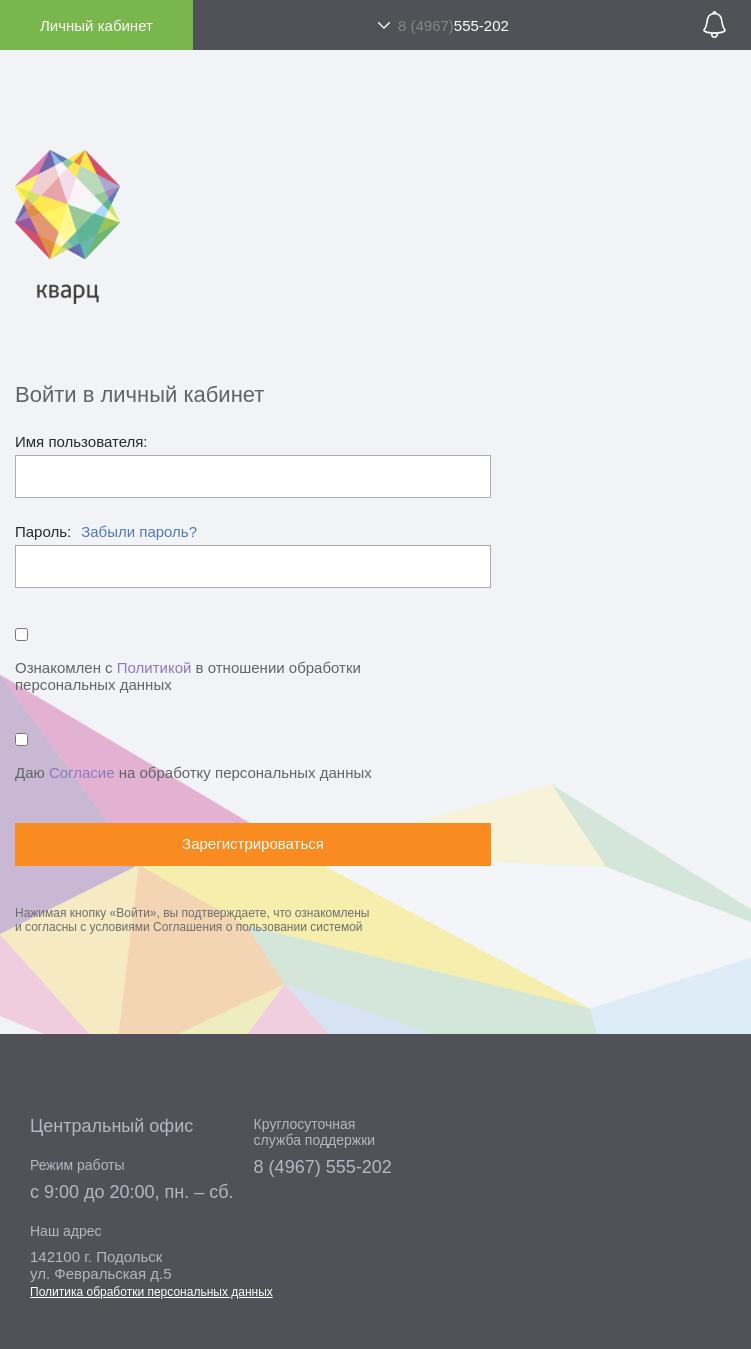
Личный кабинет (96, 25)
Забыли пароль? (139, 531)
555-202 (453, 25)
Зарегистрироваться (253, 843)
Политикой (154, 667)
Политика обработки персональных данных (151, 1292)
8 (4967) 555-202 (323, 1167)
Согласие (82, 772)
